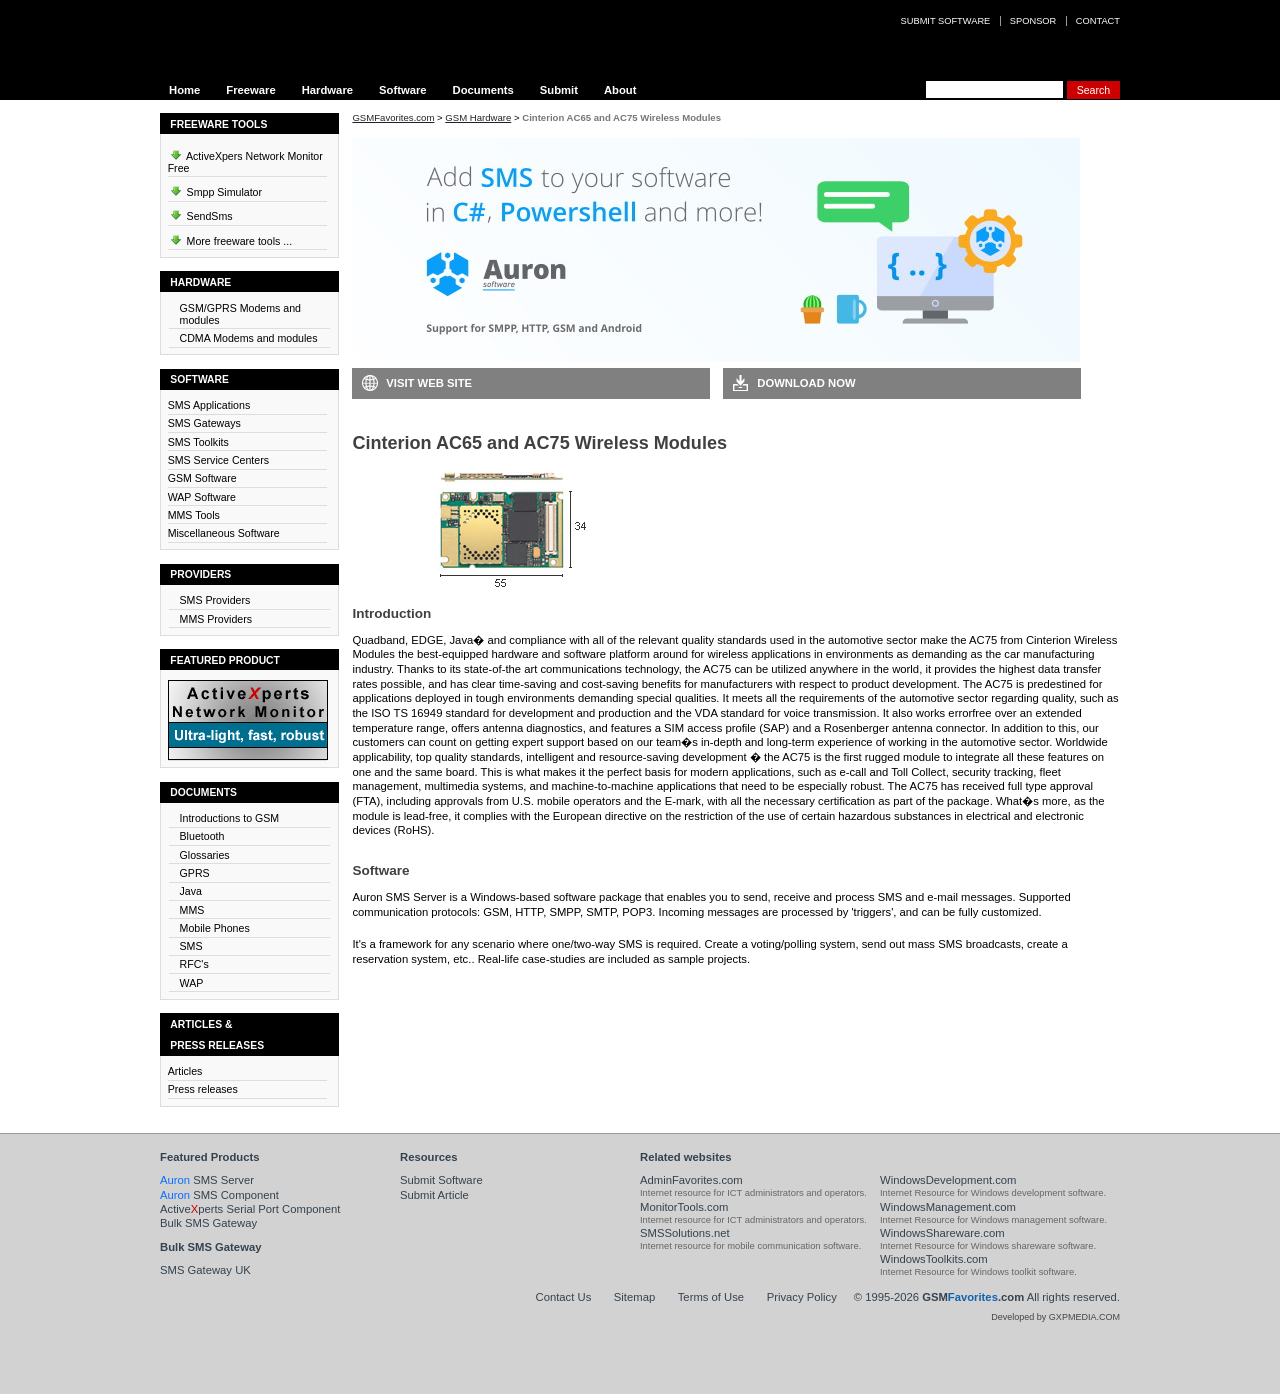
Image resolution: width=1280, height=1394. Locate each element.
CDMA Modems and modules (249, 338)
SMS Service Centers (218, 460)
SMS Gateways (204, 423)
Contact (1098, 21)
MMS (192, 910)
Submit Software (441, 1180)
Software (403, 90)
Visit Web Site (429, 383)
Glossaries (205, 855)
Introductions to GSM (230, 818)
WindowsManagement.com (948, 1207)
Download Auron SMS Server (445, 989)
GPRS (195, 873)
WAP (192, 983)
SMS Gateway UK (205, 1270)
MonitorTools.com (684, 1207)
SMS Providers (215, 600)
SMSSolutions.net (685, 1233)
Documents (483, 90)
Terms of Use (711, 1297)
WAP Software (202, 497)
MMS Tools (194, 515)
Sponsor (1033, 21)
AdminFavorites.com (691, 1180)
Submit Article (434, 1195)
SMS (191, 946)
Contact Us (564, 1297)
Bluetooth (202, 836)
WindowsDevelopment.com (948, 1180)
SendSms (200, 213)
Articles (185, 1071)
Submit (559, 90)
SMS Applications (209, 405)
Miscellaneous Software (224, 533)
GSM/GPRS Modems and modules (240, 314)
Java (191, 891)
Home (184, 90)
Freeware (250, 90)
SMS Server (207, 1180)
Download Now (806, 383)
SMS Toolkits (198, 442)
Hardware (327, 90)
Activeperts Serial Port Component (250, 1209)
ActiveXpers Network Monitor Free (245, 159)
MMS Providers (216, 619)
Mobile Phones (215, 928)
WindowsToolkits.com (934, 1259)
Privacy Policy (802, 1297)
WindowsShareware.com (942, 1233)
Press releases (203, 1089)
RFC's (194, 964)
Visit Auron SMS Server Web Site (825, 989)
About (620, 90)
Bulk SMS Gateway (208, 1223)
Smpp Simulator (215, 189)
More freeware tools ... (230, 238)
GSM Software (202, 478)
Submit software (946, 21)
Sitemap (634, 1297)
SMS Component (219, 1195)
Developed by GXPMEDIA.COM (1055, 1317)
